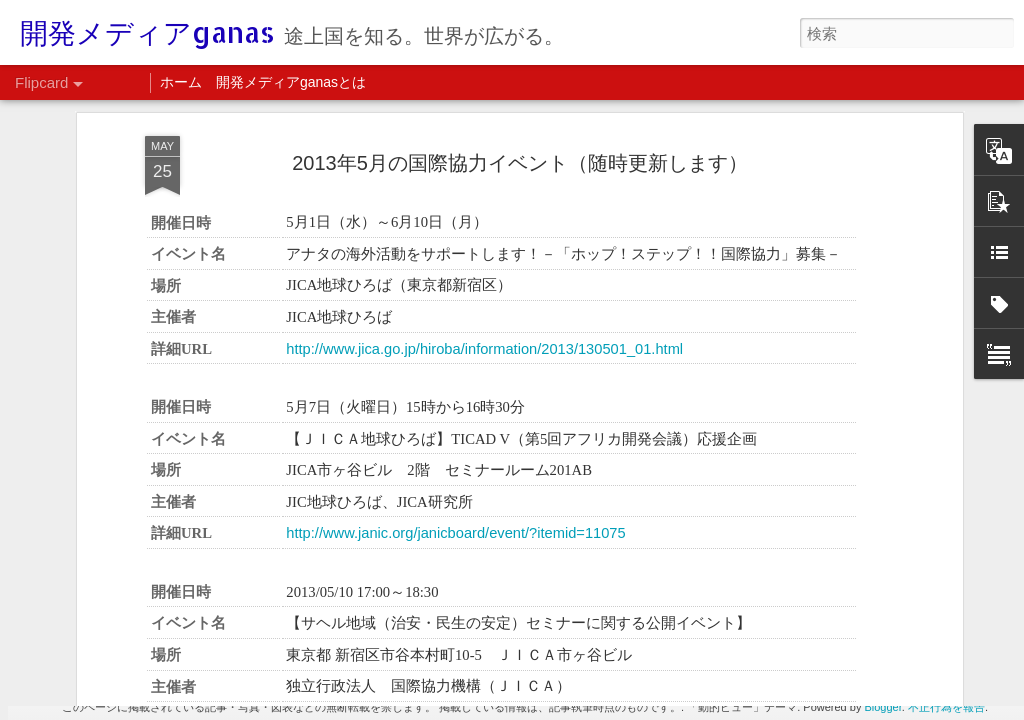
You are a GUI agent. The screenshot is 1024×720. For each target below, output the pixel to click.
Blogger (882, 707)
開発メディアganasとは (291, 82)
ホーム (181, 82)
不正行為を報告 (946, 707)
